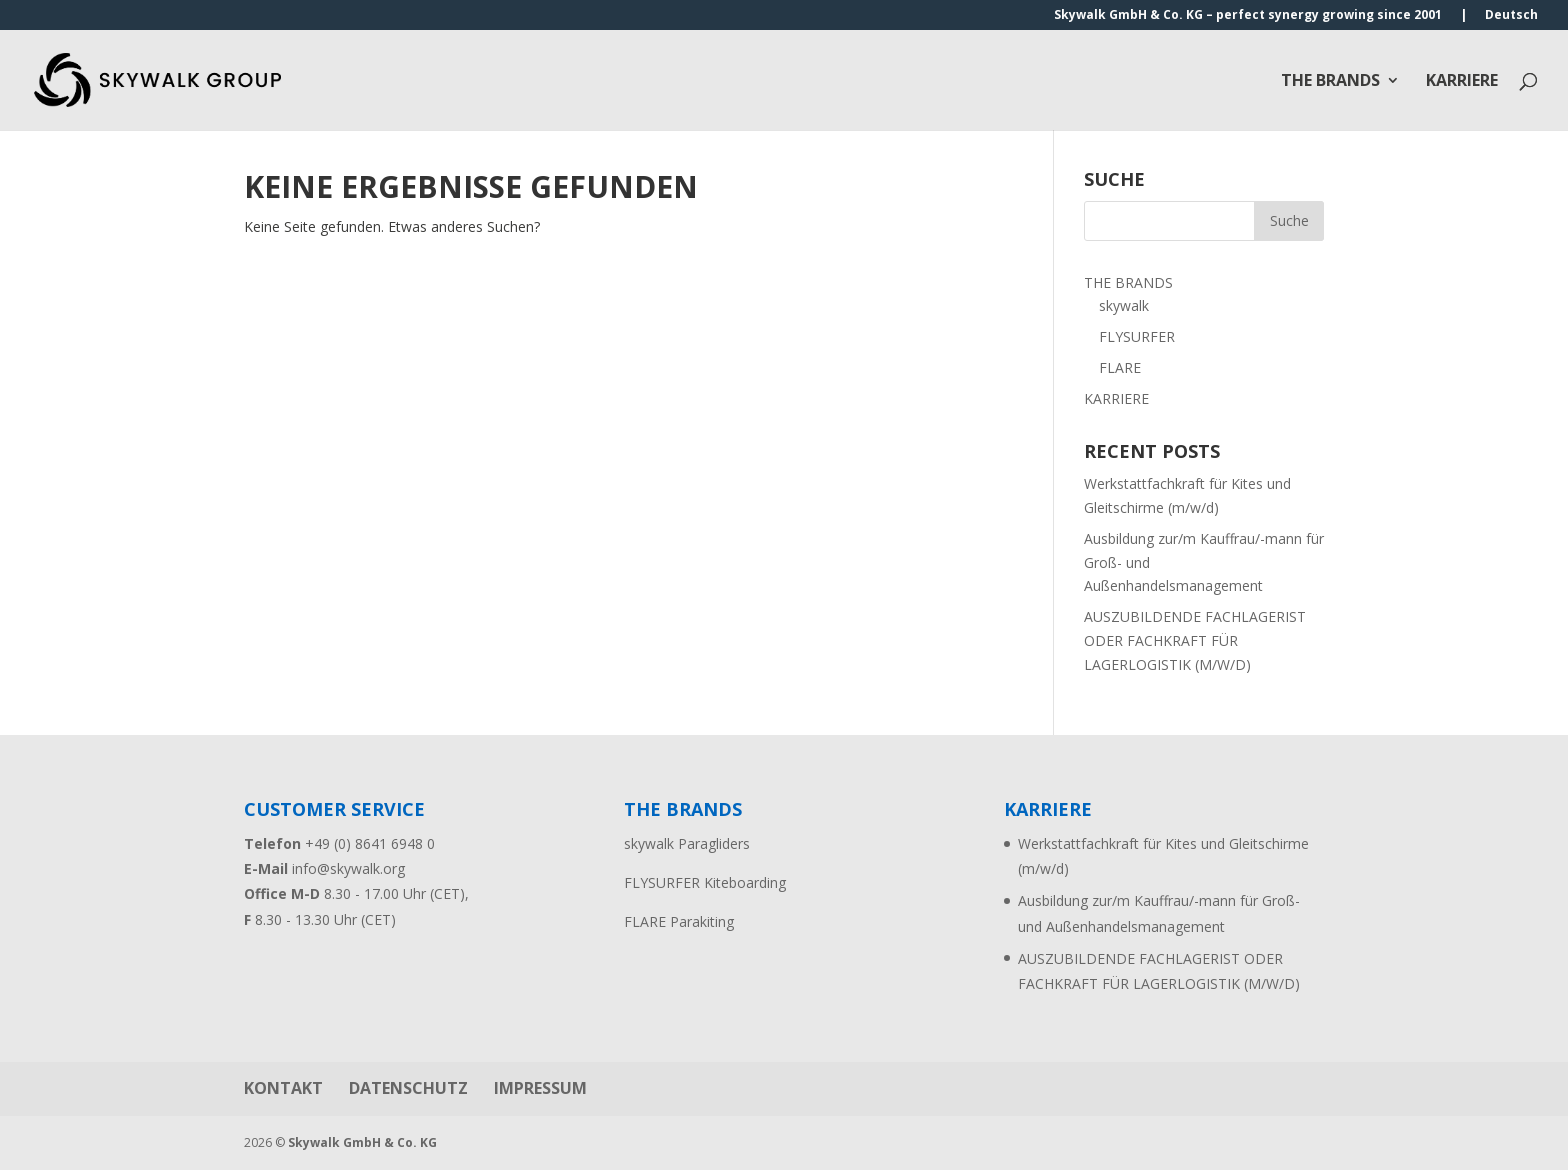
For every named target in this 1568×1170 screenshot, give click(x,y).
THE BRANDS (1330, 82)
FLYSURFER (1137, 336)
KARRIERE (1462, 82)
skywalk (1124, 305)
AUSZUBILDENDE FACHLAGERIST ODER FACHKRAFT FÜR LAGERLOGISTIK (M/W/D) (1195, 640)
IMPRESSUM (540, 1088)
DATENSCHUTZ (408, 1088)
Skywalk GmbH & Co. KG (362, 1142)
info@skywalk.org (348, 868)
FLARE (1120, 367)
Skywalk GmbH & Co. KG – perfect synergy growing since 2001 (1248, 16)
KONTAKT (283, 1088)
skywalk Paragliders (687, 843)
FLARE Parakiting (679, 921)
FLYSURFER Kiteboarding (705, 882)
